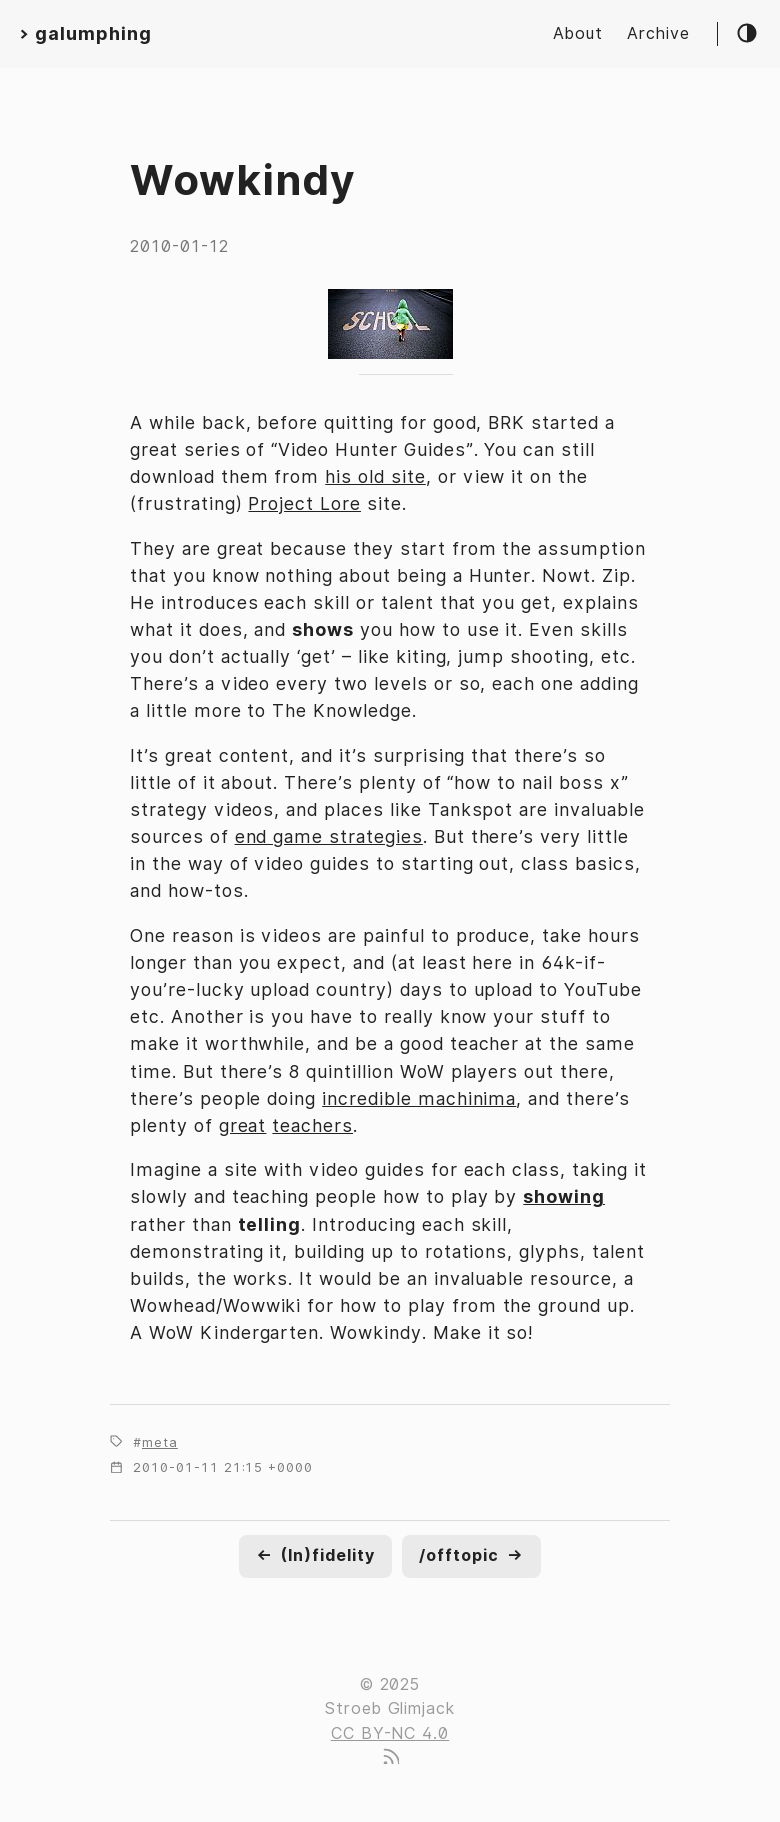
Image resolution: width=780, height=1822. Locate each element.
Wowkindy (243, 180)
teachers (312, 1125)
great (243, 1125)
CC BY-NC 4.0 (390, 1733)
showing (564, 1196)
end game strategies (329, 836)
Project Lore (304, 503)
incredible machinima (419, 1098)
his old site (375, 476)
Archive (658, 33)
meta (160, 1442)
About (578, 33)
